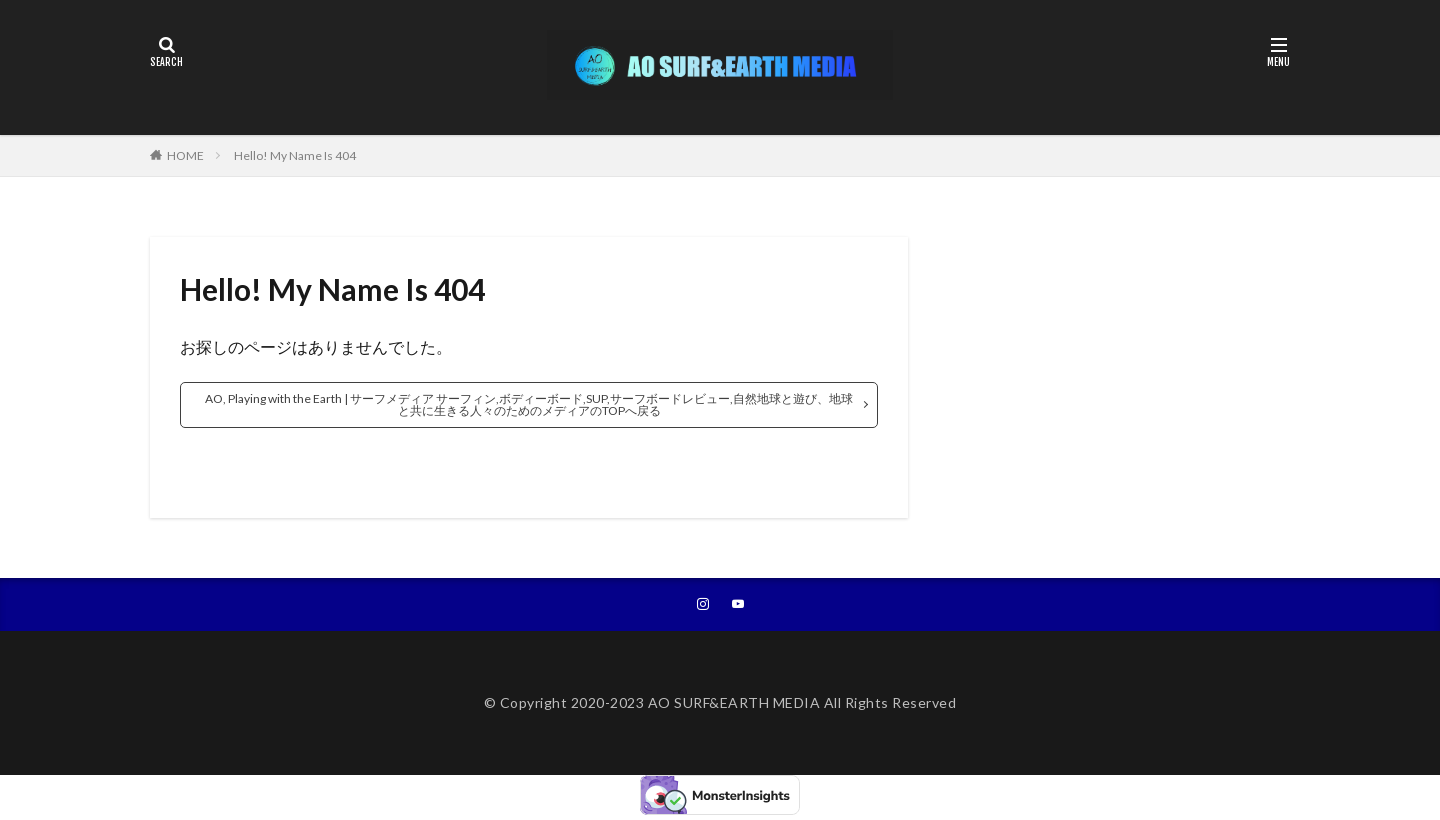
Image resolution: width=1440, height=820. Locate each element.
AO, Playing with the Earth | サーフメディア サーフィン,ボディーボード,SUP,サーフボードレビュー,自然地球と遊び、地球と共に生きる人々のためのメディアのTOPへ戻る (529, 404)
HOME (185, 155)
